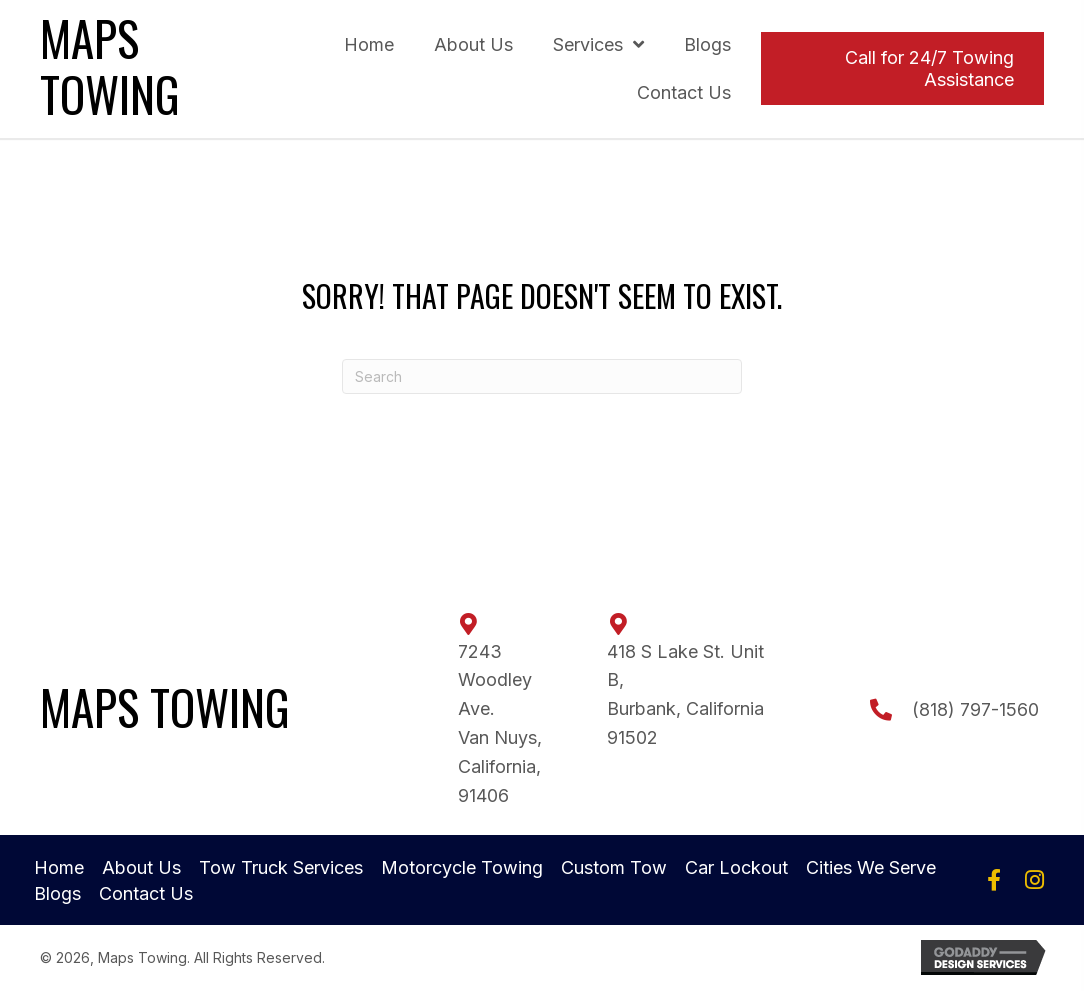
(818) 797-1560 (975, 709)
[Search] (542, 376)
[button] (994, 880)
